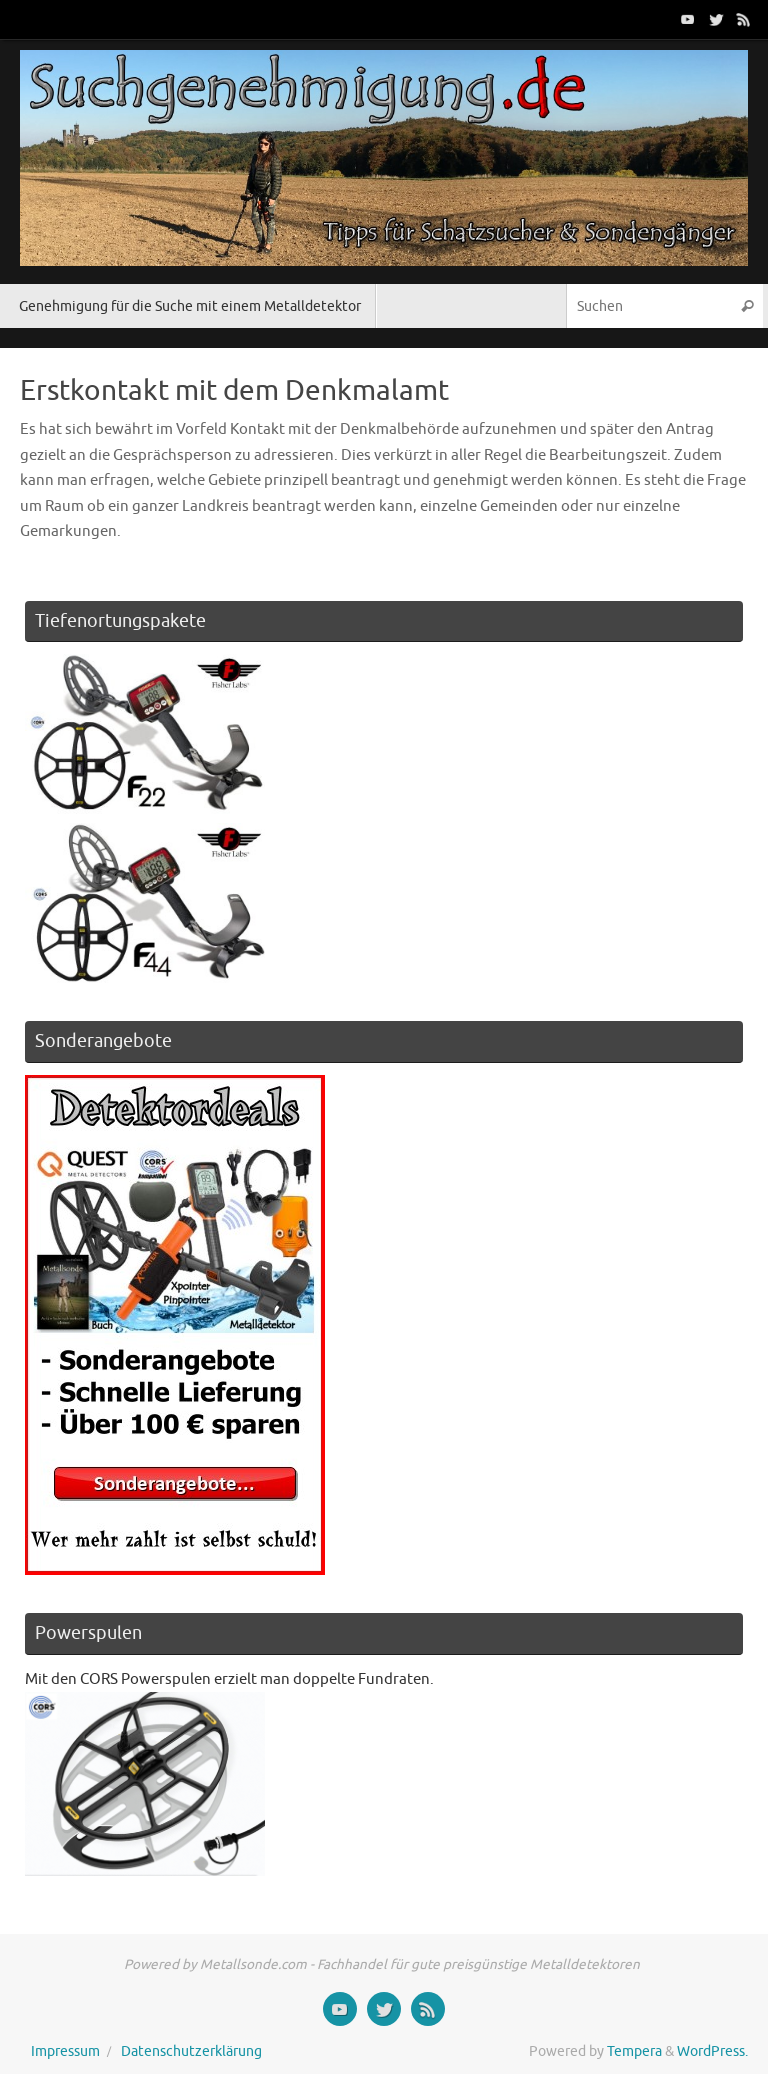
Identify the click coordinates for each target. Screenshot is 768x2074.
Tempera (634, 2051)
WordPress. (712, 2051)
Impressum (65, 2051)
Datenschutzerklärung (191, 2051)
